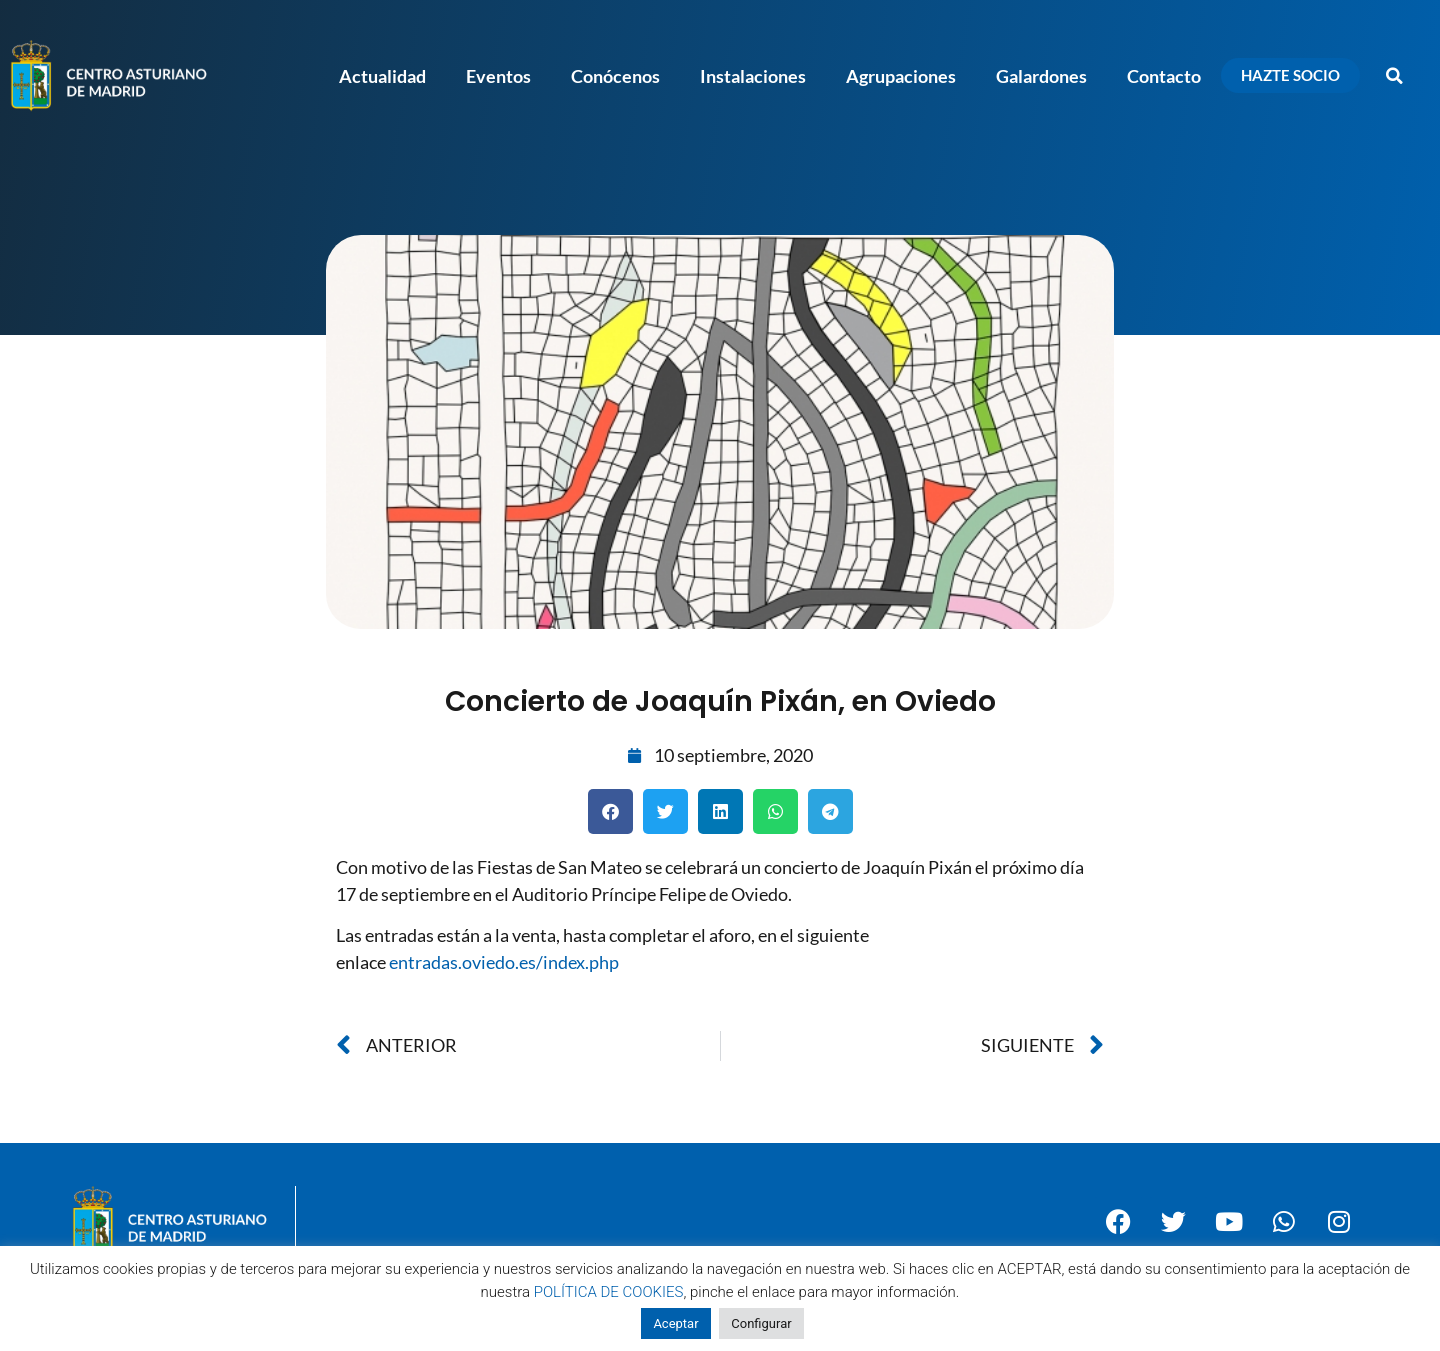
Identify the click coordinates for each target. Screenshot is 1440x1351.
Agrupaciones (901, 76)
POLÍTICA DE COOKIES (609, 1292)
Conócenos (615, 76)
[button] (1395, 76)
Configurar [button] (761, 1323)
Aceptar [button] (675, 1323)
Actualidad (382, 76)
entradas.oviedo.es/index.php (504, 962)
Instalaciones (753, 76)
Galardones (1041, 76)
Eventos (498, 76)
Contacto (1164, 76)
